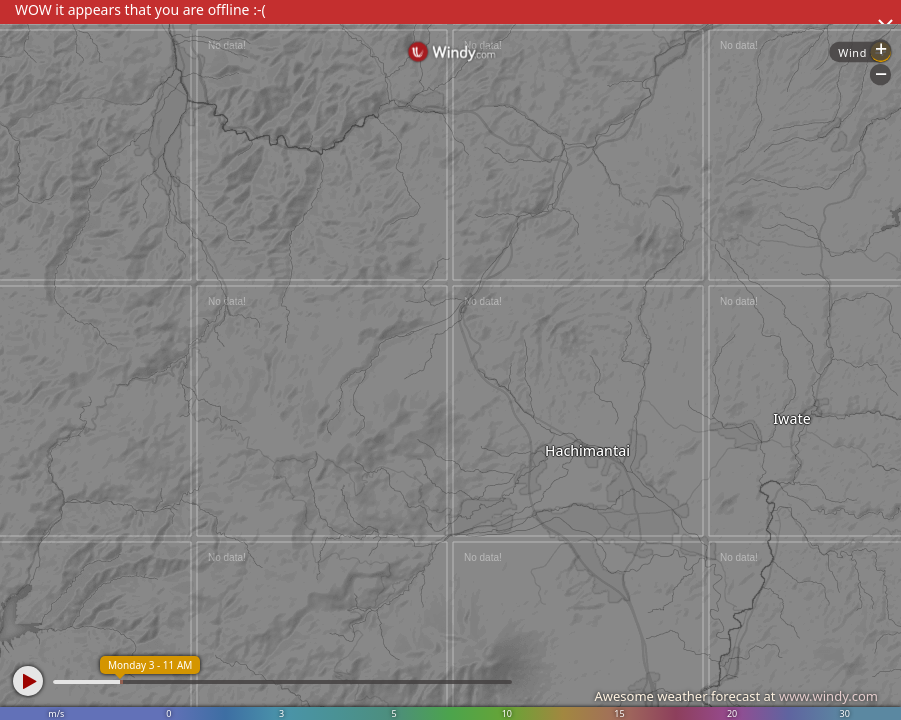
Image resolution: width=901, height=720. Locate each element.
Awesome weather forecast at (736, 696)
